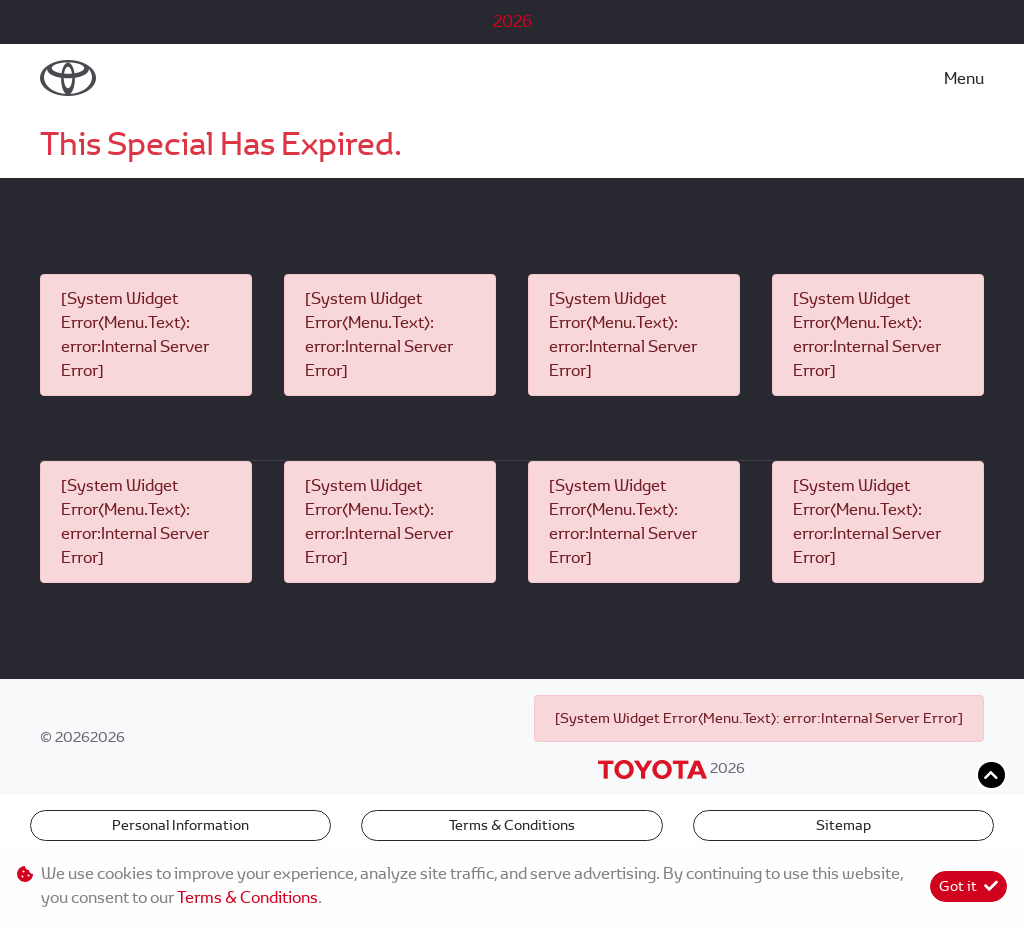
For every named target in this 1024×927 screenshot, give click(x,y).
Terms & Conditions (512, 825)
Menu (964, 78)
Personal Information (180, 825)
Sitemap (843, 825)
